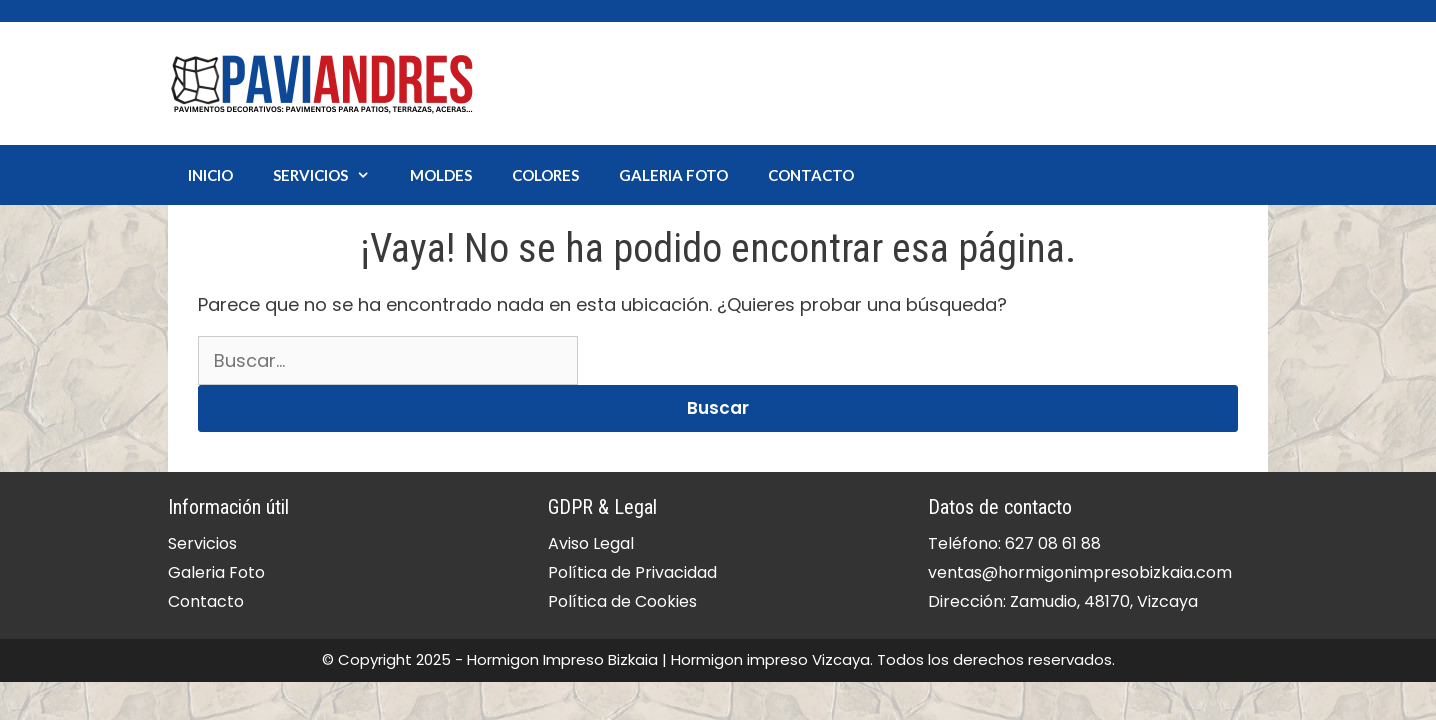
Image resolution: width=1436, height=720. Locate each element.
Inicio (210, 175)
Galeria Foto (673, 175)
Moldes (441, 175)
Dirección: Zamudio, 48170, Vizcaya (1063, 601)
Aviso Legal (591, 543)
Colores (545, 175)
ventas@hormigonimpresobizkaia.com (1080, 572)
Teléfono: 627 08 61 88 (1014, 543)
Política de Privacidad (632, 572)
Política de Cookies (622, 601)
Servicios (331, 175)
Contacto (811, 175)
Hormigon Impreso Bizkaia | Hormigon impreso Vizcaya (668, 659)
